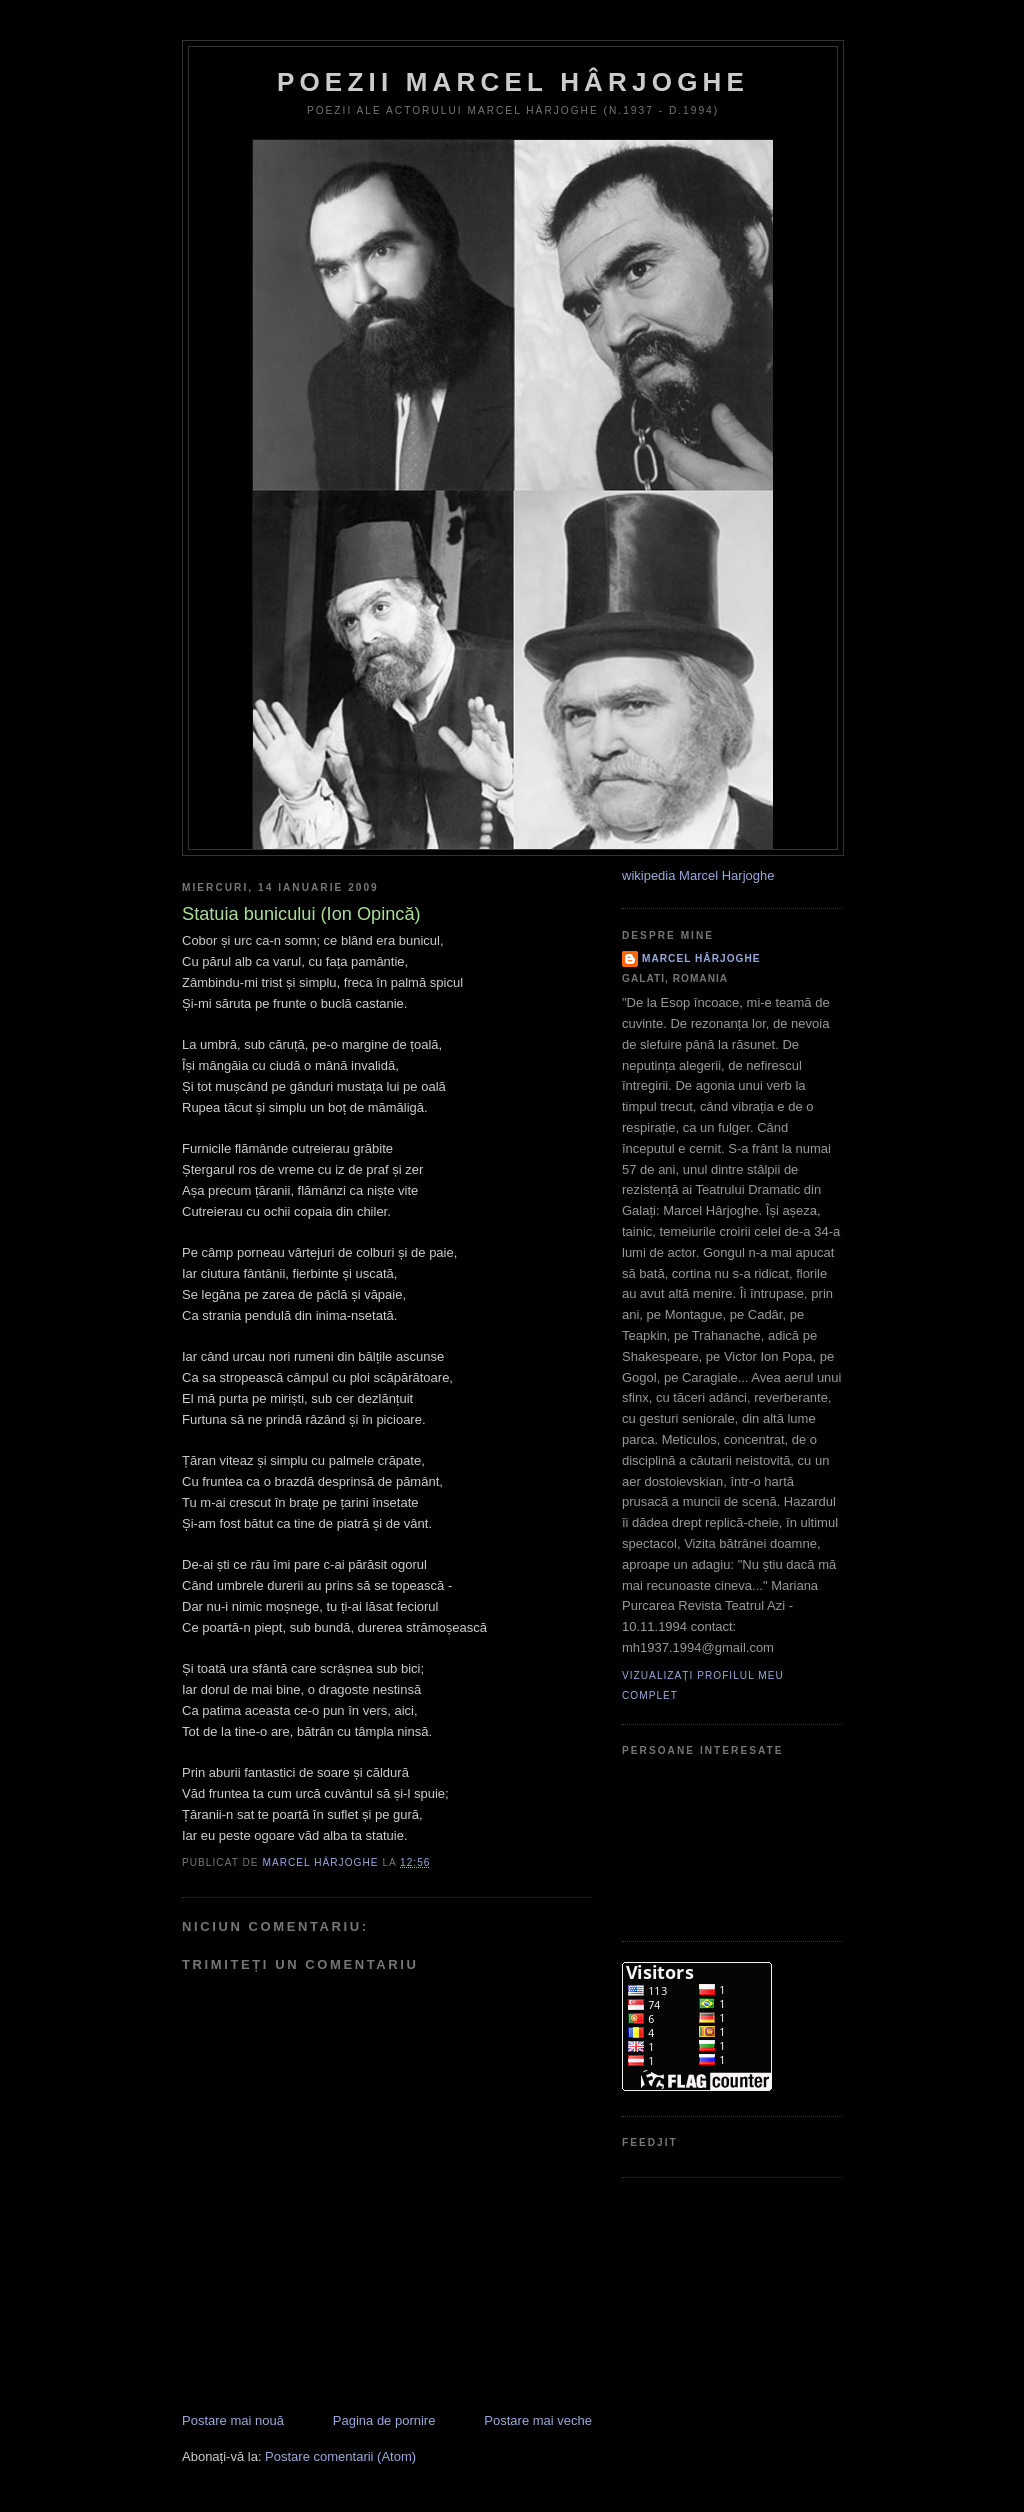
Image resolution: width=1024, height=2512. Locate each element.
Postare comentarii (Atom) (340, 2456)
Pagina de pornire (384, 2420)
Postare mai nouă (233, 2420)
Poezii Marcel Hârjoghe (513, 82)
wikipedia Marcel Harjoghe (698, 875)
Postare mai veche (538, 2420)
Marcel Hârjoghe (701, 958)
